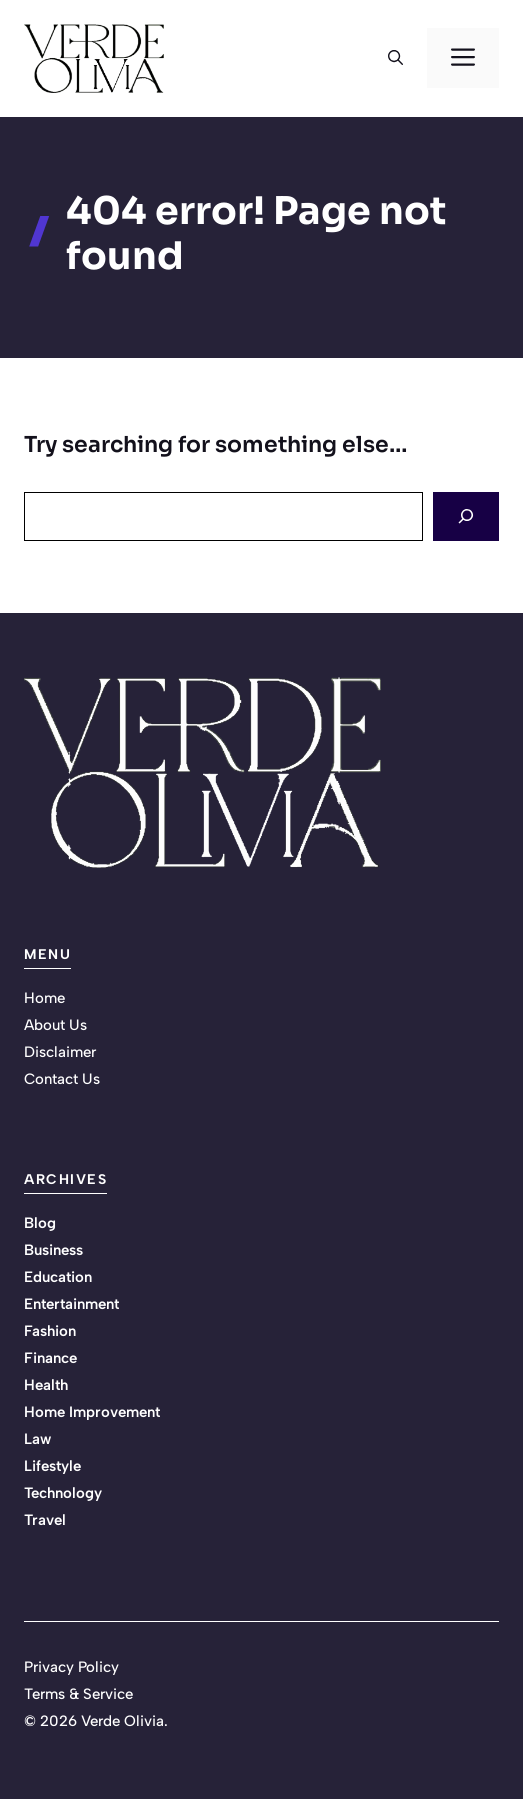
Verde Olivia (122, 1721)
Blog (40, 1223)
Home (44, 998)
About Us (55, 1025)
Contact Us (62, 1079)
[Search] (466, 516)
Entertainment (71, 1304)
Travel (45, 1520)
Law (37, 1439)
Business (53, 1250)
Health (46, 1385)
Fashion (50, 1331)
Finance (50, 1358)
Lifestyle (52, 1466)
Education (58, 1277)
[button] (395, 58)
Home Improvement (92, 1412)
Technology (63, 1493)
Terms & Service (78, 1694)
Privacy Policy (71, 1667)
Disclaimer (60, 1052)
